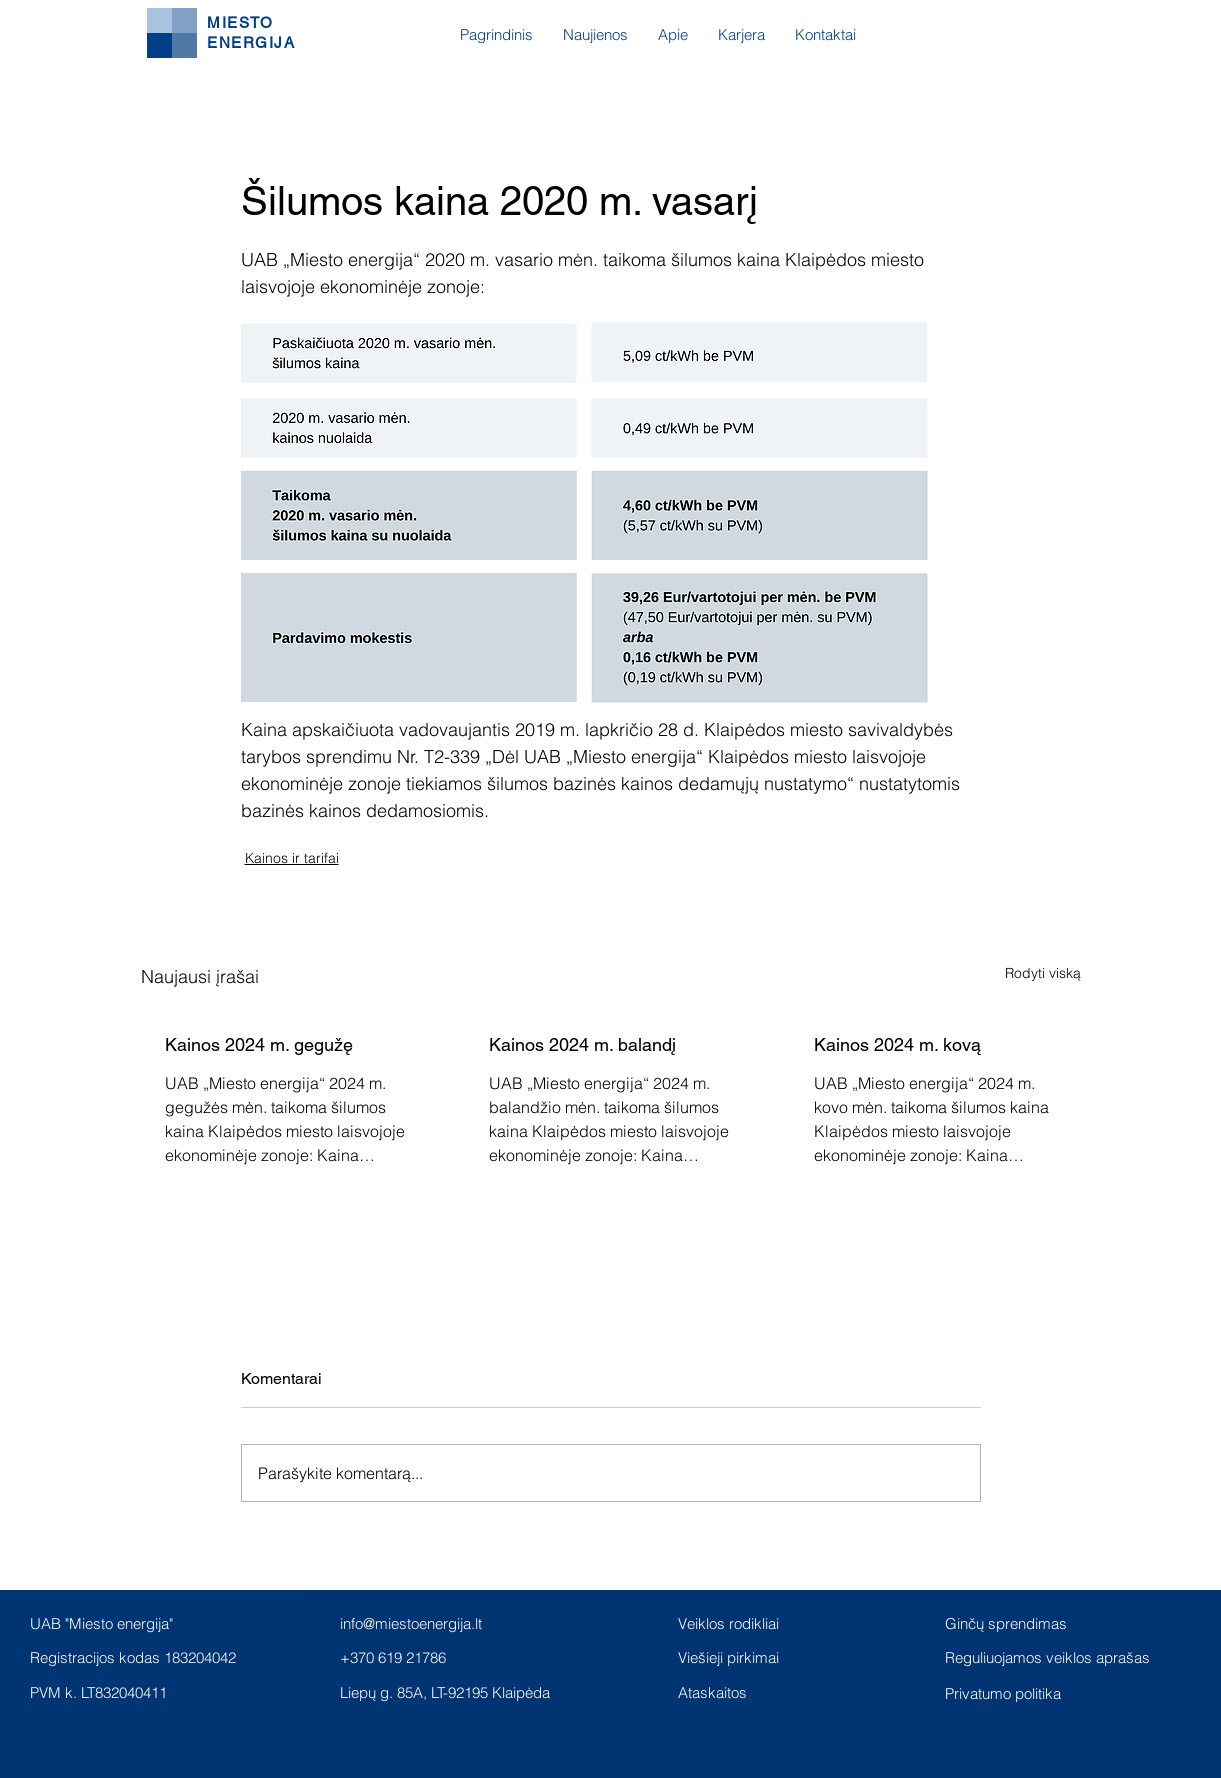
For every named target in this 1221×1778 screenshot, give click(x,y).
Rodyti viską (1043, 973)
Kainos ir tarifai (292, 858)
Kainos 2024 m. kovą (897, 1044)
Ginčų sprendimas (1006, 1623)
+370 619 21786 (393, 1657)
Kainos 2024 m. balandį (582, 1044)
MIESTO (240, 22)
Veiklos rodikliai (728, 1623)
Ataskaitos (712, 1692)
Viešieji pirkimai (728, 1657)
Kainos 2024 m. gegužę (259, 1044)
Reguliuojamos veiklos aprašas (1047, 1657)
